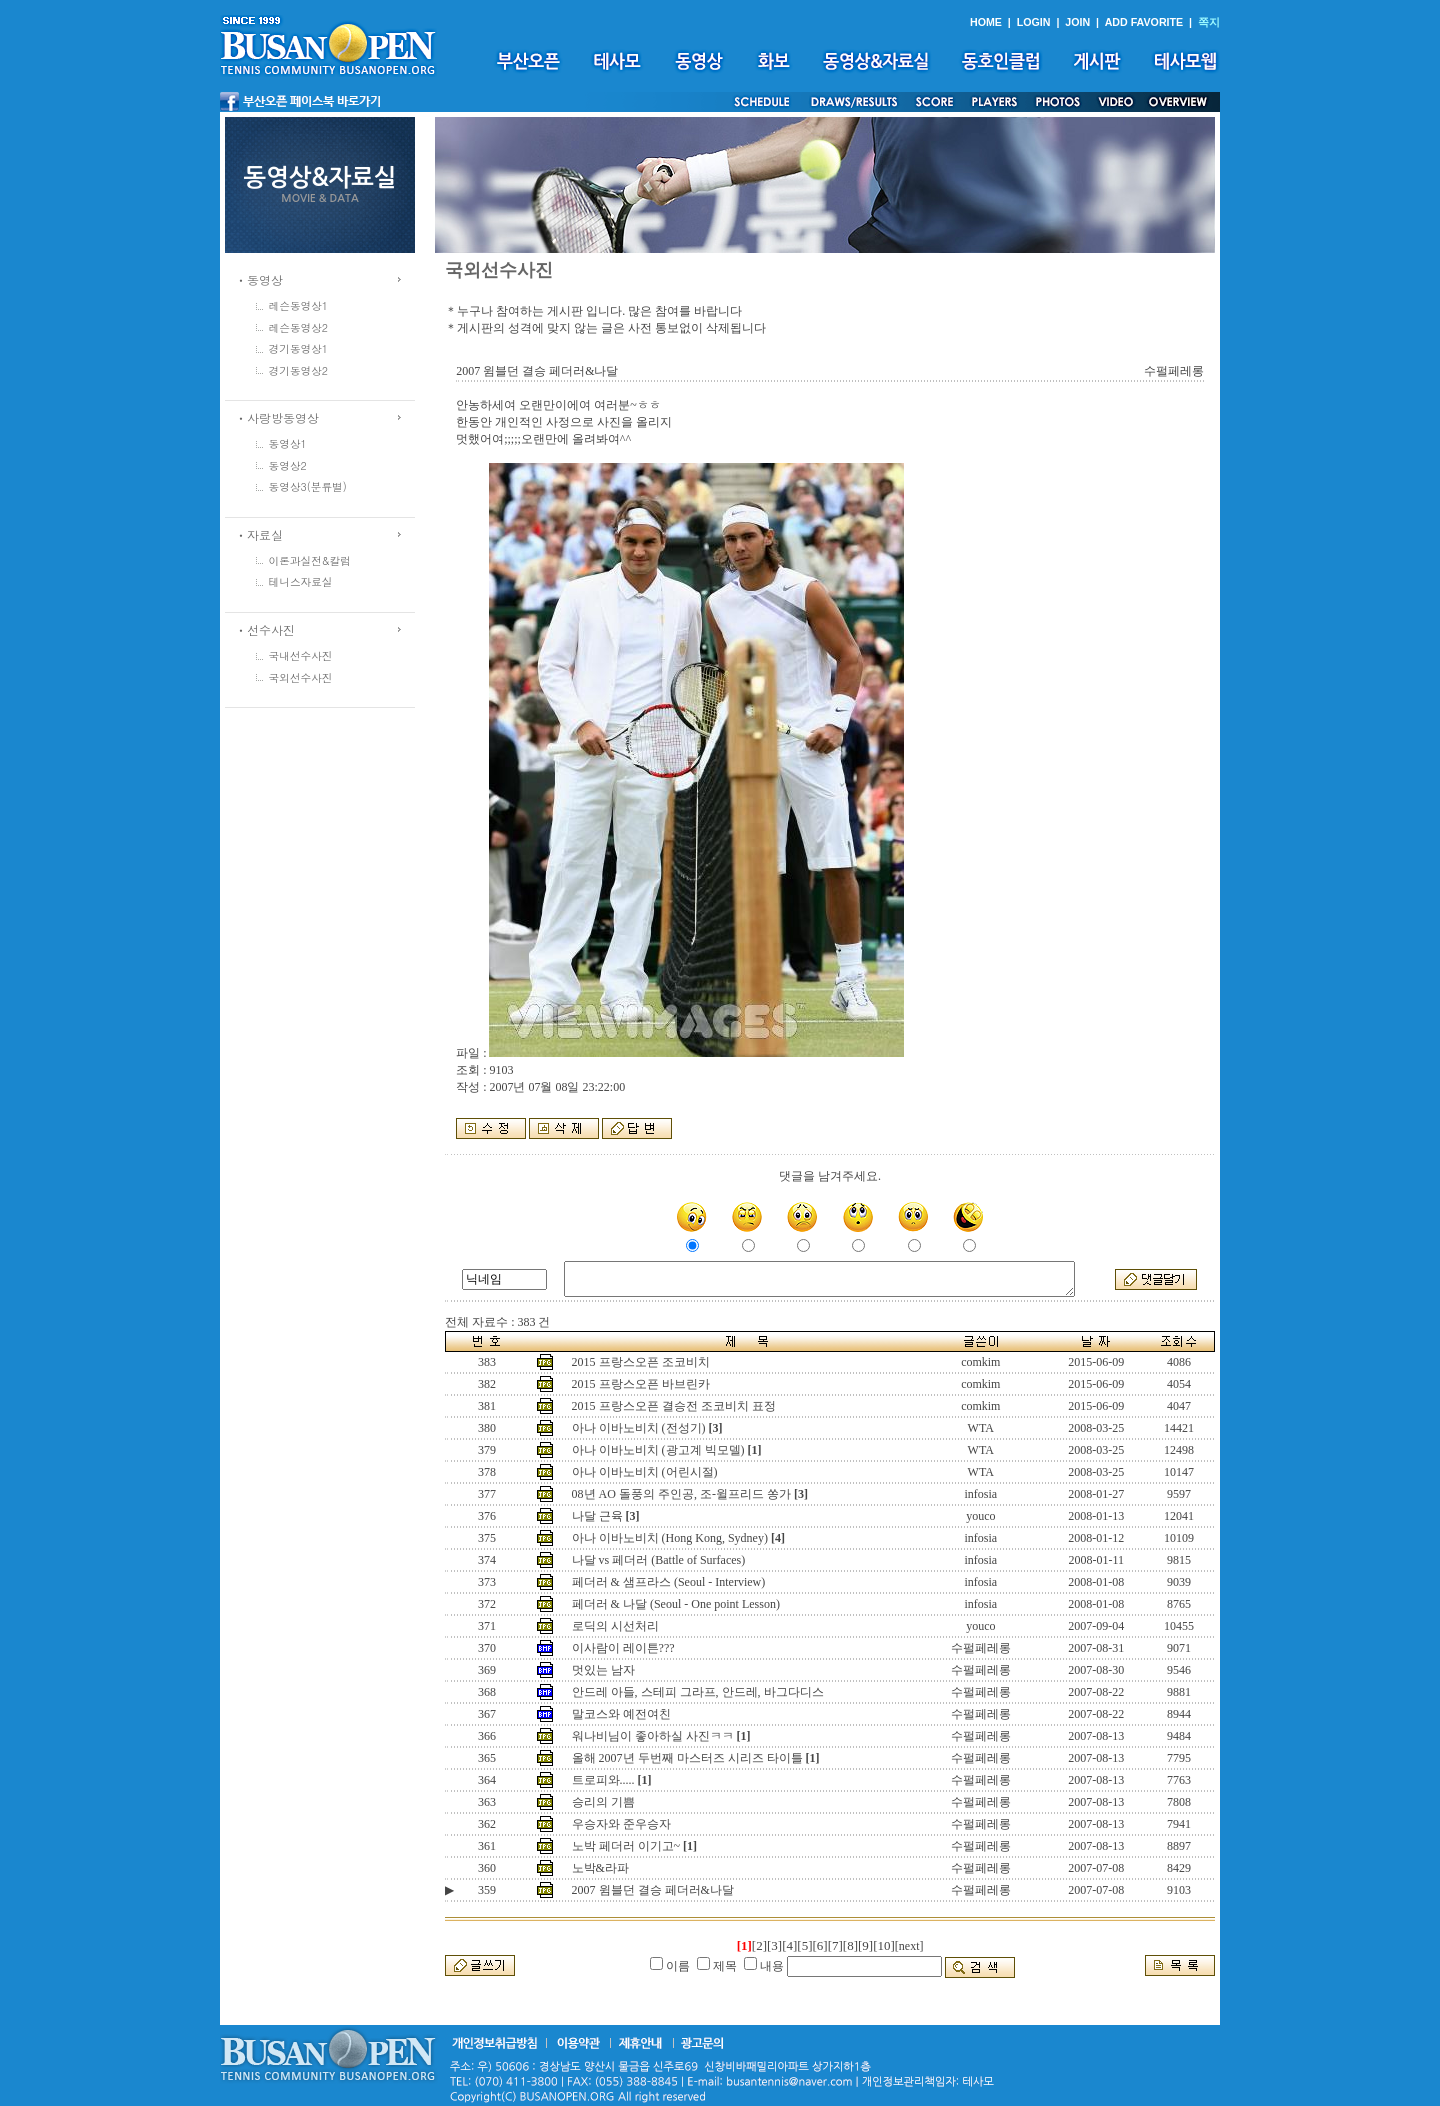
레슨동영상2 (299, 327)
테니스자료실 (301, 581)
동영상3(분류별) (308, 486)
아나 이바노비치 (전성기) (639, 1428)
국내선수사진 (301, 655)
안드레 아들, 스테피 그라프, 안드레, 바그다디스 (698, 1692)
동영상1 (288, 443)
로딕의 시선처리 (615, 1626)
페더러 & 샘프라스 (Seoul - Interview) (669, 1582)
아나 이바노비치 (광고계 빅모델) (658, 1450)
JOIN (1077, 22)
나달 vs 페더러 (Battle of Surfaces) (659, 1560)
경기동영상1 (299, 348)
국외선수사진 (301, 677)
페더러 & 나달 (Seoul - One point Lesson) (676, 1604)
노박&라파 (600, 1868)
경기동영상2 (299, 370)
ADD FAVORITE (1144, 22)
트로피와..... (603, 1780)
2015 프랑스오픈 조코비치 (641, 1362)
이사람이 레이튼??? (623, 1648)
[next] (909, 1946)
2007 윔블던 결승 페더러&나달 (653, 1890)
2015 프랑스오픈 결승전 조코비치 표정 (674, 1406)
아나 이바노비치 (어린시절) (645, 1472)
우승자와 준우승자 (621, 1824)
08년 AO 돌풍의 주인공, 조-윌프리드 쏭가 (681, 1494)
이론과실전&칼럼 (310, 560)
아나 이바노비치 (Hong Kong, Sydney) (670, 1538)
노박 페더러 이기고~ (626, 1846)
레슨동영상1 (299, 305)
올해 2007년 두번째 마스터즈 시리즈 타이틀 (687, 1758)
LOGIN (1034, 22)
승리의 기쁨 (603, 1802)
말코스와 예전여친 (621, 1714)
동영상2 (288, 465)
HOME (986, 22)
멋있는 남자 (603, 1670)
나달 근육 (597, 1516)
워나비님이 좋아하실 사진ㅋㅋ (653, 1736)
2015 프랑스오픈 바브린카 (641, 1384)
